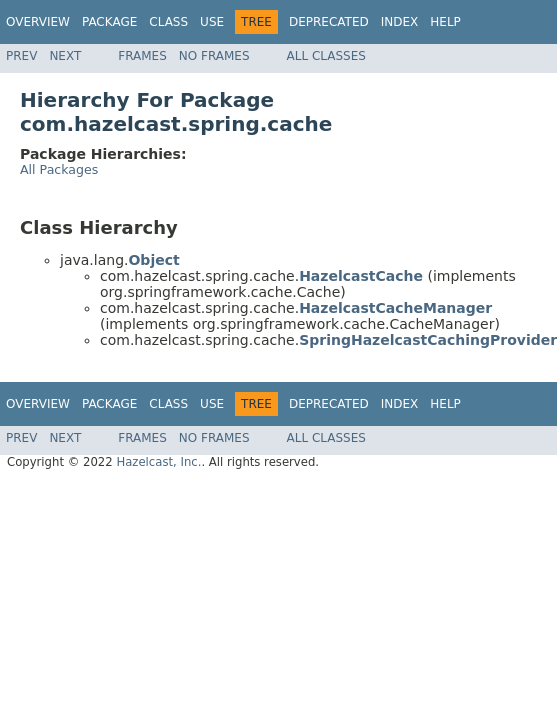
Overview (38, 22)
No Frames (214, 56)
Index (400, 22)
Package (109, 22)
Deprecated (329, 22)
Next (65, 56)
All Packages (59, 169)
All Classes (326, 56)
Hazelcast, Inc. (158, 462)
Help (445, 22)
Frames (142, 56)
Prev (21, 56)
